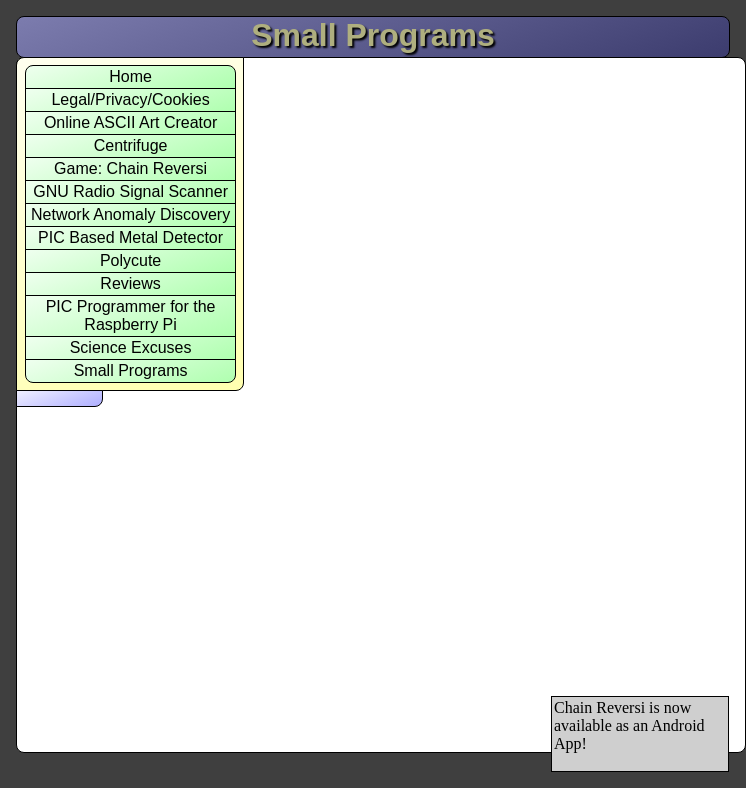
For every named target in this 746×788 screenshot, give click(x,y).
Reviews (130, 283)
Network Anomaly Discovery (130, 214)
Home (130, 76)
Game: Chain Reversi (130, 168)
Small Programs (131, 370)
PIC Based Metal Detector (130, 237)
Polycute (130, 260)
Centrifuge (131, 145)
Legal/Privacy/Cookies (130, 99)
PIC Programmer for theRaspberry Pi (131, 315)
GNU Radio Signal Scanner (130, 191)
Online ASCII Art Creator (130, 122)
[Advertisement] (631, 374)
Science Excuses (131, 347)
